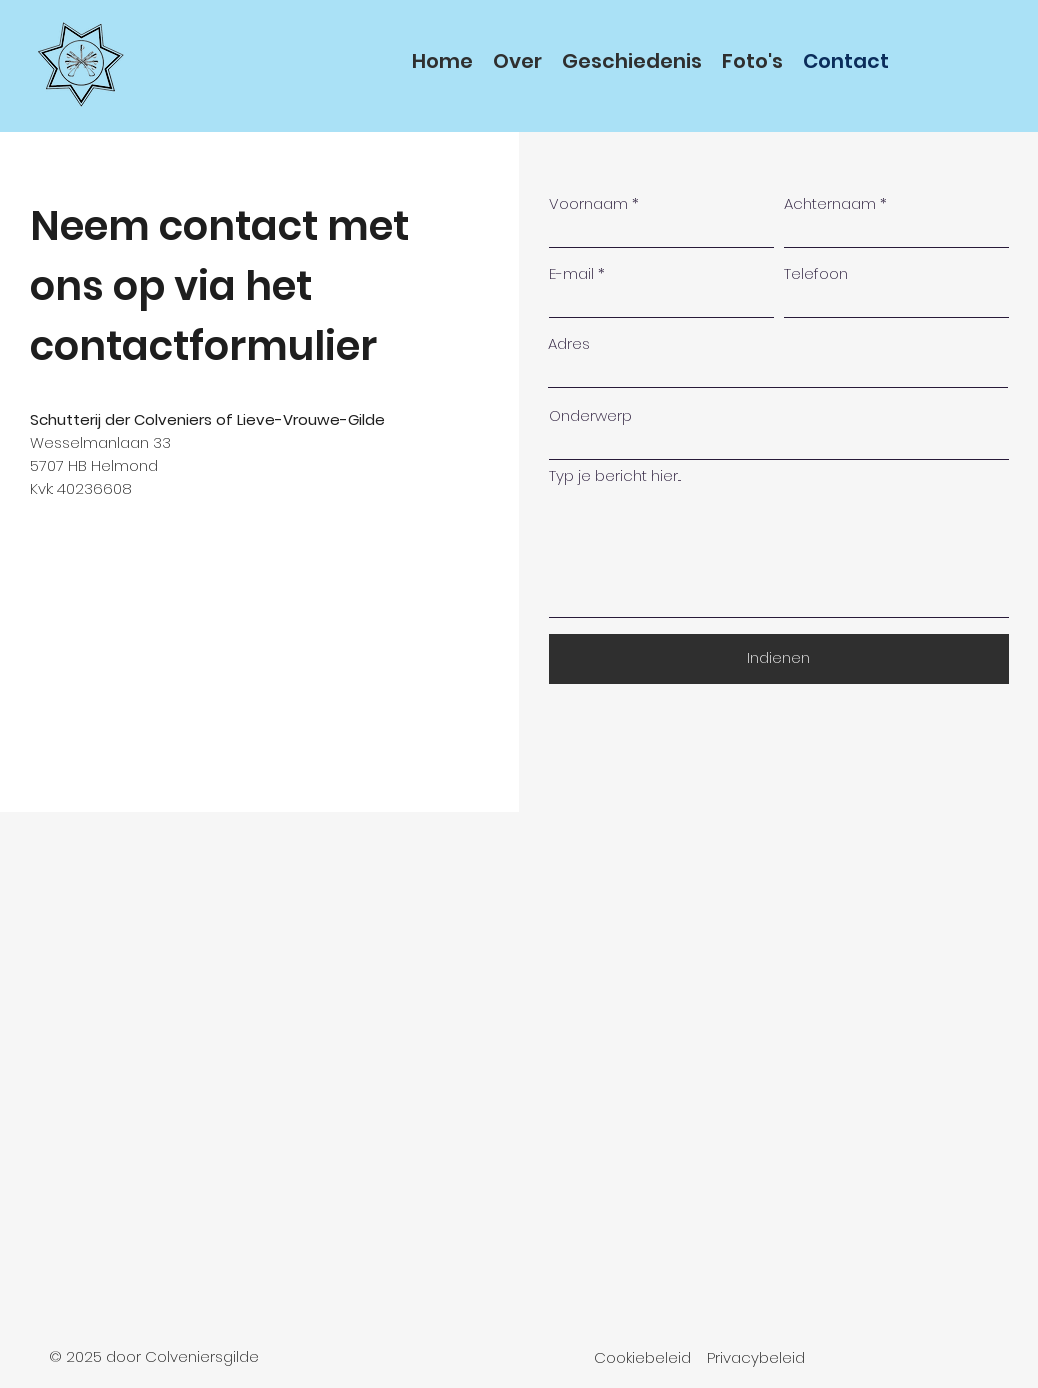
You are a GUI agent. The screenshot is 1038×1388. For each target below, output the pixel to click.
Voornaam (588, 203)
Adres (569, 343)
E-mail (571, 273)
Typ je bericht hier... (615, 475)
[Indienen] (779, 659)
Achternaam (830, 203)
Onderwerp (590, 415)
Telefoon (816, 273)
